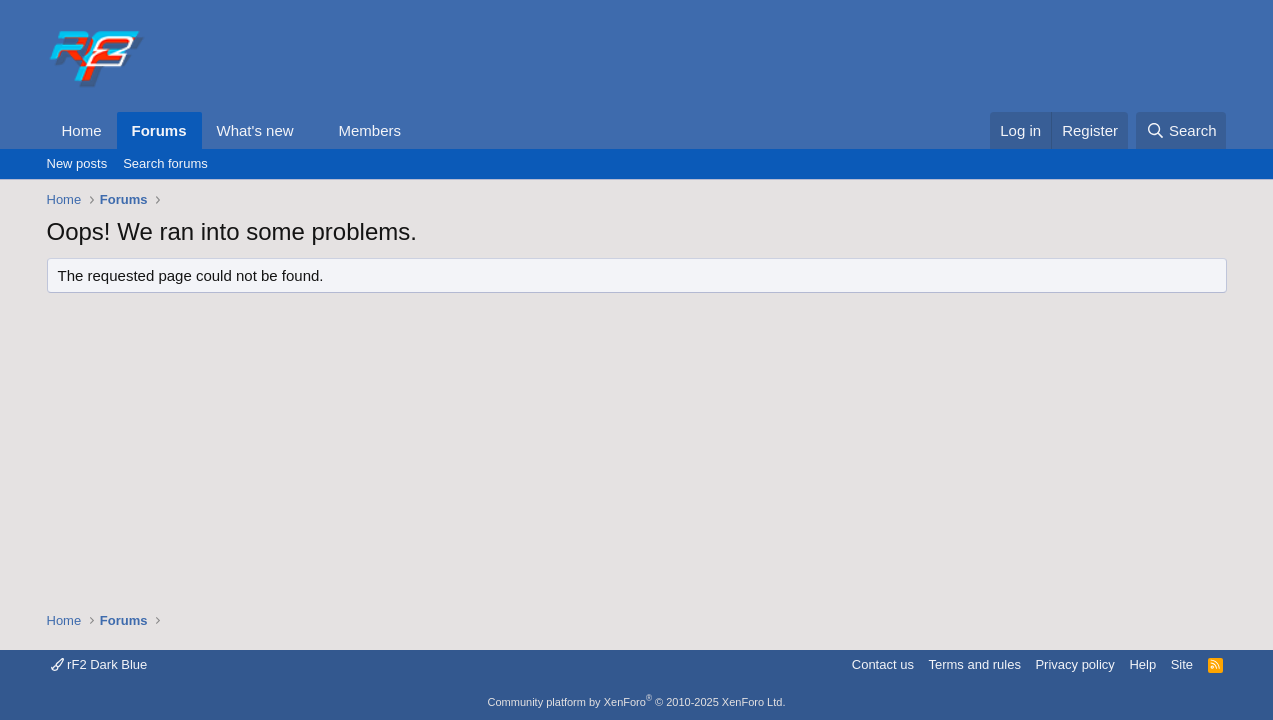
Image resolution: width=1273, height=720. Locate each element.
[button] (309, 130)
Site (1182, 664)
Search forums (165, 163)
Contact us (883, 664)
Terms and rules (974, 664)
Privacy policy (1074, 664)
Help (1142, 664)
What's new (255, 130)
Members (369, 130)
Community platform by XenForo (637, 702)
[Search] (1181, 130)
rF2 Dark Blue (99, 664)
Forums (159, 130)
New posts (77, 163)
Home (82, 130)
